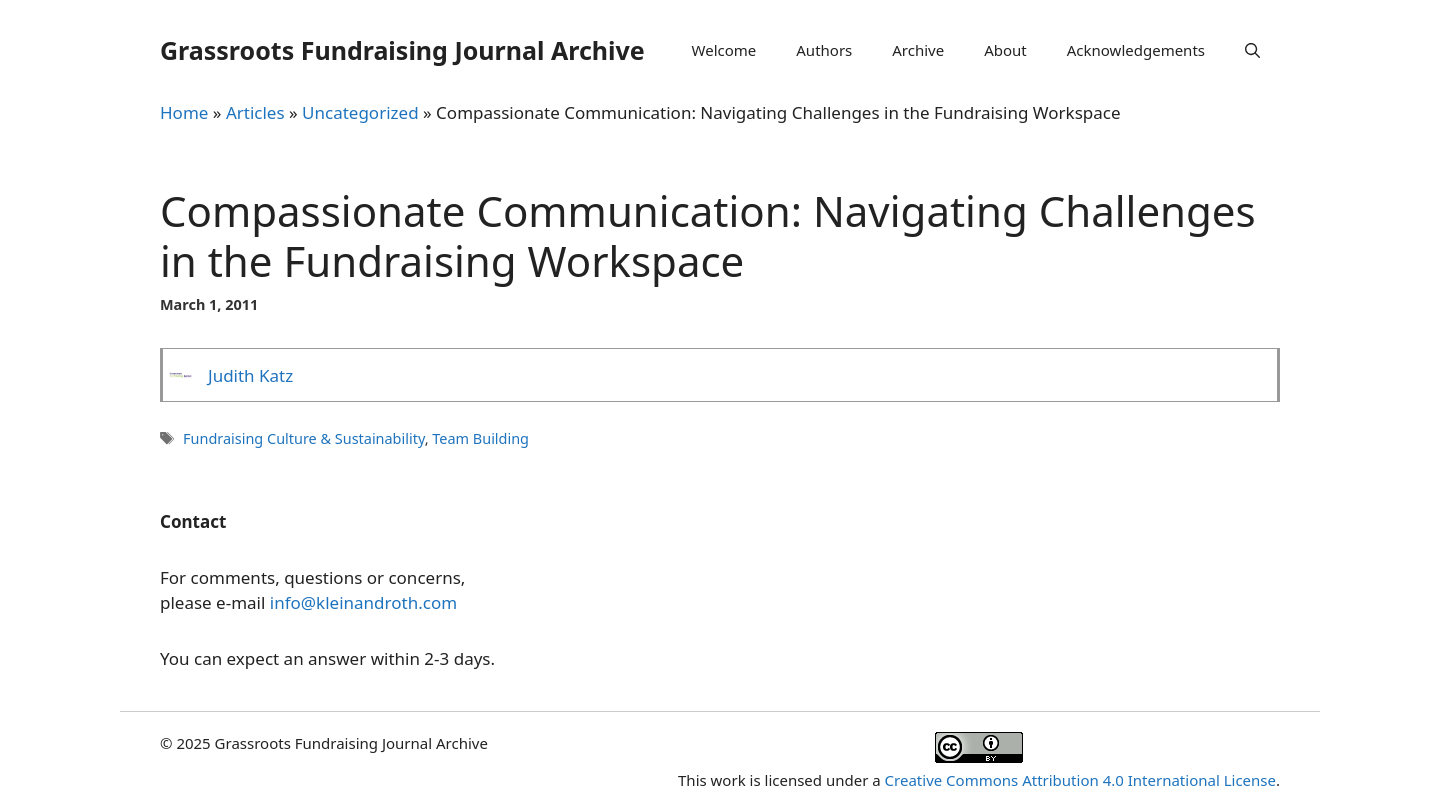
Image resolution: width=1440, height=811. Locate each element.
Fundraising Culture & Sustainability (304, 438)
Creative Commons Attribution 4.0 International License (1080, 780)
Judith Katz (250, 375)
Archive (918, 50)
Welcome (724, 50)
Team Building (480, 438)
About (1005, 50)
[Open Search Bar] (1252, 50)
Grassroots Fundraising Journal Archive (402, 50)
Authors (824, 50)
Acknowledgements (1136, 50)
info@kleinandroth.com (363, 602)
